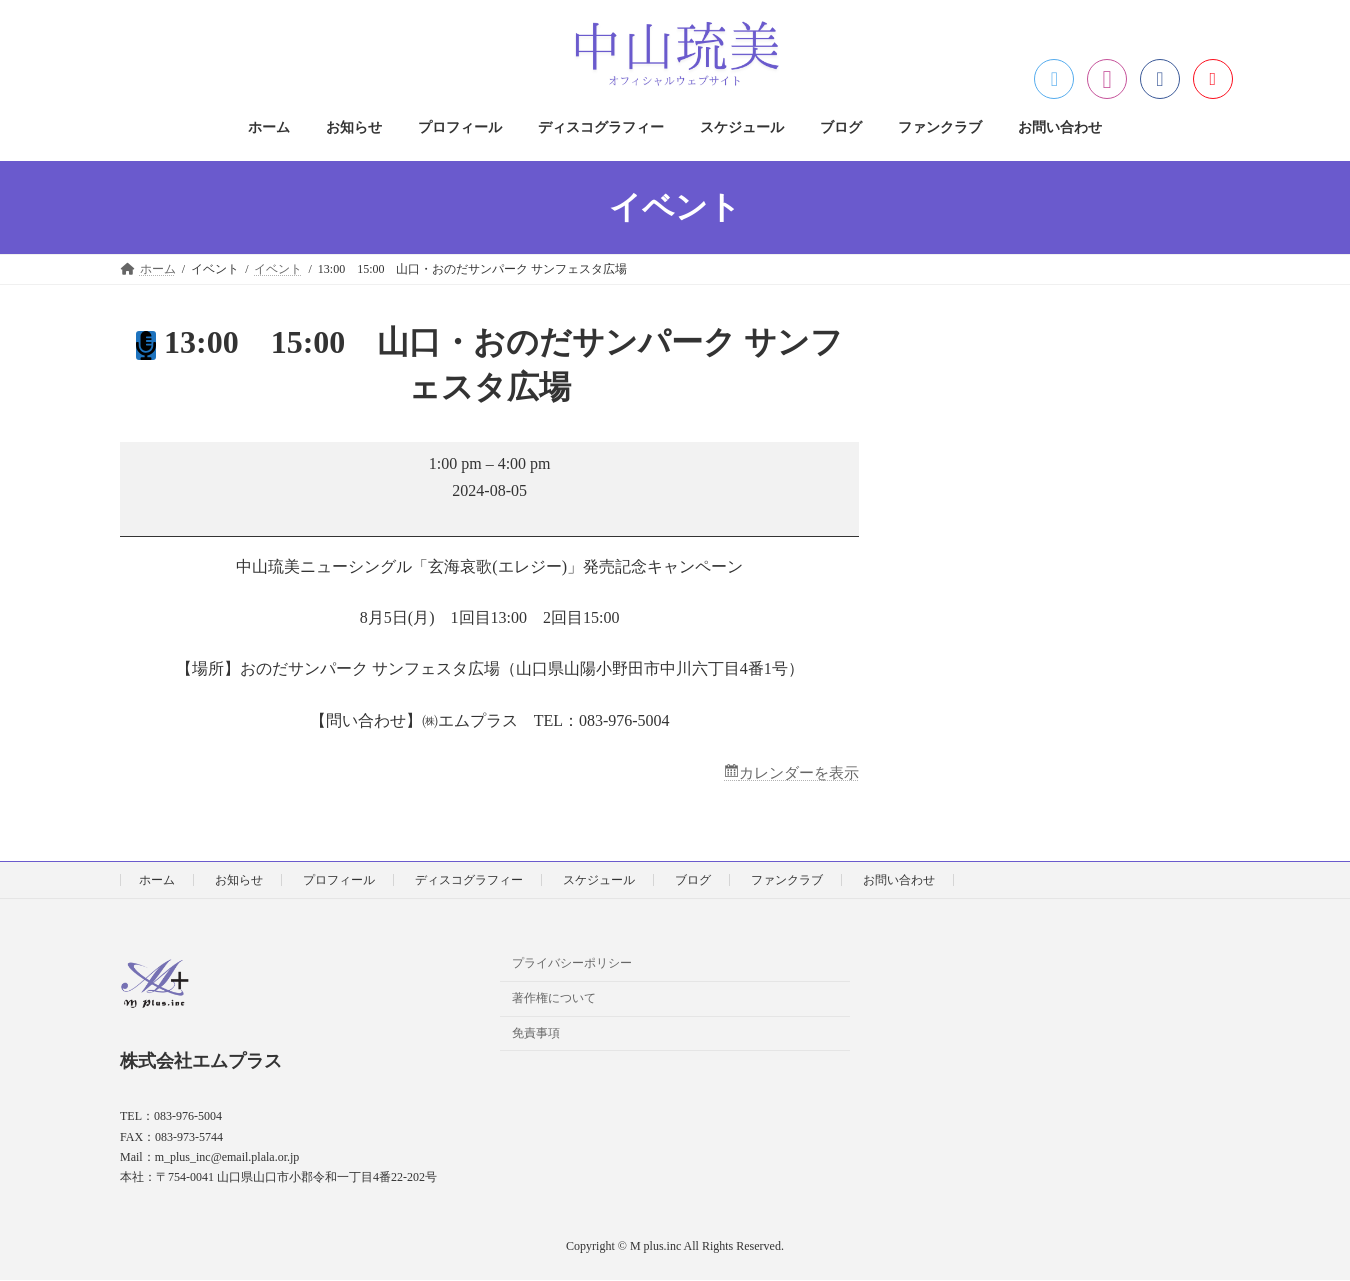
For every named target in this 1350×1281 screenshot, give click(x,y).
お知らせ (239, 881)
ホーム (157, 881)
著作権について (554, 999)
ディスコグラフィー (469, 881)
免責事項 (536, 1034)
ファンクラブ (787, 881)
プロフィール (339, 881)
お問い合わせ (899, 881)
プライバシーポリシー (572, 964)
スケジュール (599, 881)
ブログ (693, 881)
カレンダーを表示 (795, 773)
